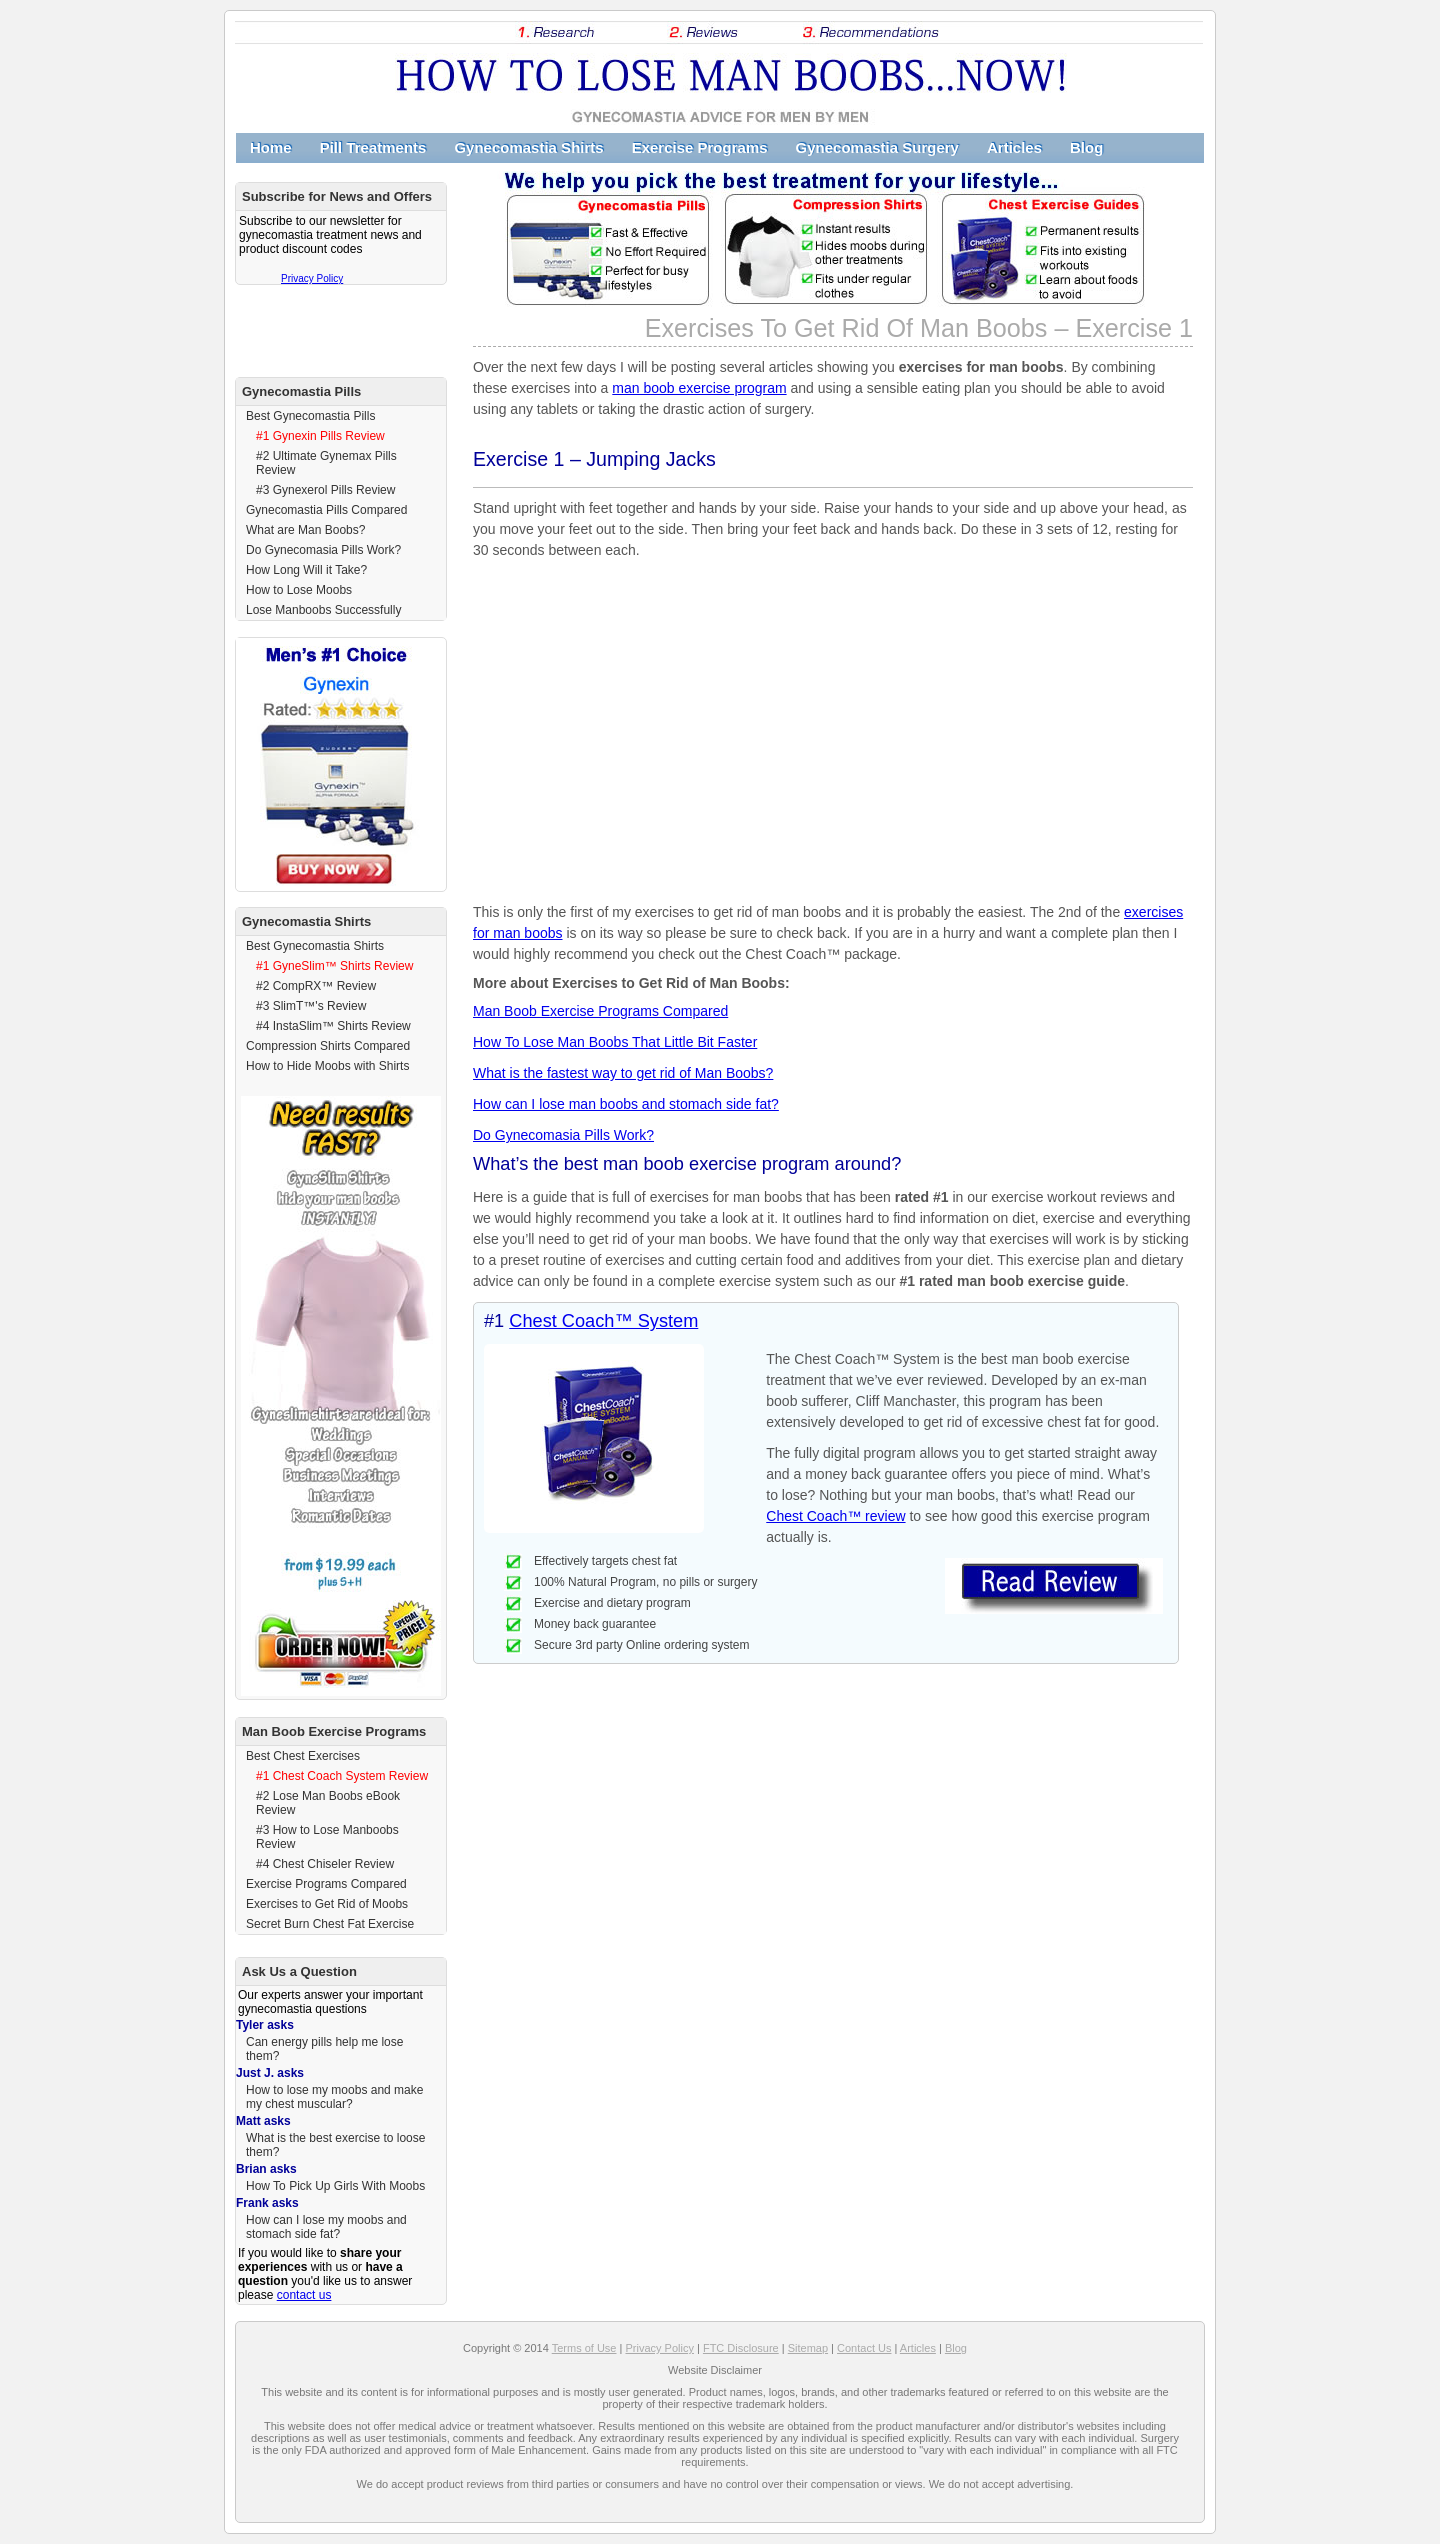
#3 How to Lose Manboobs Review (327, 1837)
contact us (304, 2295)
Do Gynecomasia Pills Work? (563, 1135)
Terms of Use (584, 2348)
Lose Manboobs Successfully (323, 610)
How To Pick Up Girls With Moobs (335, 2186)
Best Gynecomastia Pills (310, 416)
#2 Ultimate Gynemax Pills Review (326, 463)
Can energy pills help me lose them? (324, 2049)
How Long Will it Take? (306, 570)
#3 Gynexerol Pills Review (325, 490)
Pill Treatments (373, 147)
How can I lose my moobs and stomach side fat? (326, 2227)
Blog (1086, 147)
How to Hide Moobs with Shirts (327, 1066)
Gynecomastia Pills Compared (326, 510)
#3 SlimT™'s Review (311, 1006)
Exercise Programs (700, 147)
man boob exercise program (699, 388)
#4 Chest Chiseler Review (325, 1864)
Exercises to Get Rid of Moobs (327, 1904)
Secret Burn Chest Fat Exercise (330, 1924)
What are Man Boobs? (305, 530)
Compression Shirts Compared (328, 1046)
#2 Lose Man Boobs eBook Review (328, 1803)
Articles (1014, 147)
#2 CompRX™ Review (316, 986)
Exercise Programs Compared (326, 1884)
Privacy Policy (312, 278)
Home (271, 147)
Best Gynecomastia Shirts (315, 946)
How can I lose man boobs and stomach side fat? (626, 1104)
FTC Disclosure (741, 2348)
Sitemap (808, 2348)
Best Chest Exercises (303, 1756)
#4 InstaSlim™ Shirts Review (333, 1026)
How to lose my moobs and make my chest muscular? (334, 2097)
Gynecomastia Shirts (528, 147)
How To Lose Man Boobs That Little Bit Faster (615, 1042)
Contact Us (864, 2348)
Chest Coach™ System (603, 1321)
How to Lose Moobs (299, 590)
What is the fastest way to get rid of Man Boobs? (623, 1073)
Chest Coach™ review (835, 1516)
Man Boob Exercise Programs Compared (600, 1011)
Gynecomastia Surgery (877, 147)
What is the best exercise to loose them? (335, 2145)
